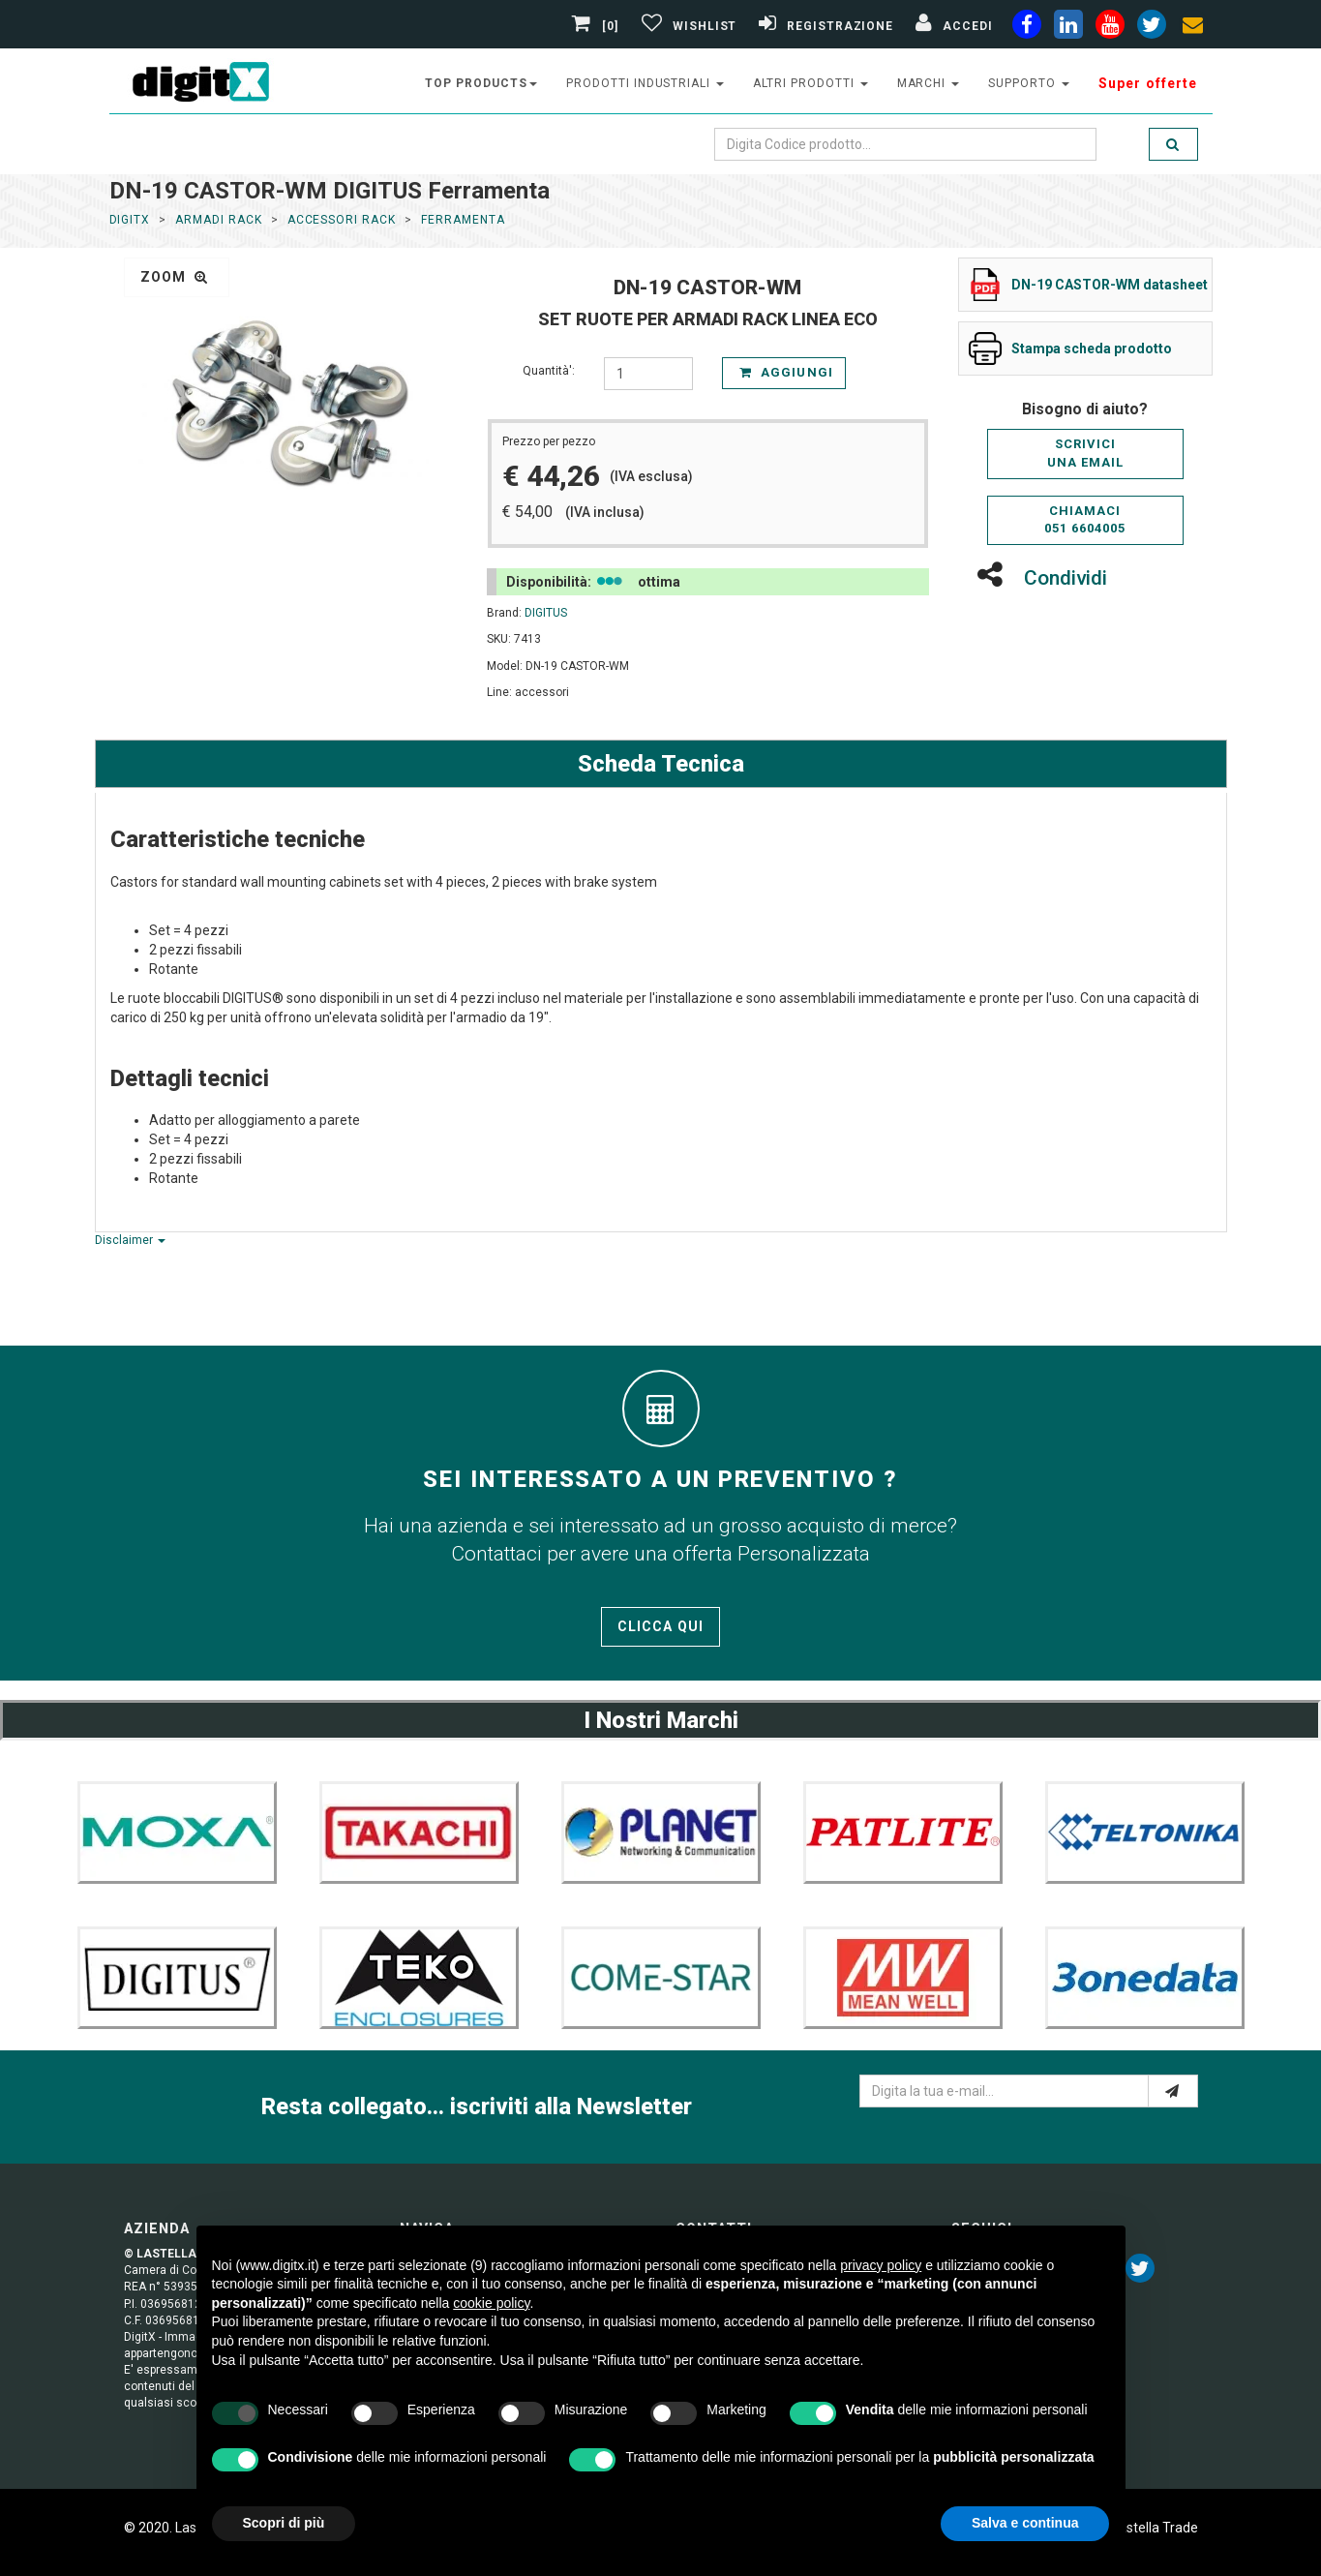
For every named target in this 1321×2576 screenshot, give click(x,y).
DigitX (130, 220)
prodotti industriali (645, 83)
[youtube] (1110, 28)
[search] (1173, 144)
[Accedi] (951, 26)
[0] (597, 26)
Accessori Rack (341, 220)
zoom (174, 277)
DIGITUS (546, 613)
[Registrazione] (823, 26)
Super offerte (1148, 83)
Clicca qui (660, 1626)
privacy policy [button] (880, 2265)
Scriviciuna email (1085, 453)
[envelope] (1193, 28)
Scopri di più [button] (284, 2523)
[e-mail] (1172, 2091)
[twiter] (1151, 28)
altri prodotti (810, 83)
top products (481, 83)
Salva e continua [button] (1025, 2523)
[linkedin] (1068, 28)
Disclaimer (130, 1240)
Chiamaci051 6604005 (1085, 519)
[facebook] (1026, 28)
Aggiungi (785, 372)
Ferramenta (463, 220)
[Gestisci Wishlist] (686, 26)
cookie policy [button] (491, 2303)
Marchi (928, 83)
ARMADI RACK (218, 220)
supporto (1028, 83)
